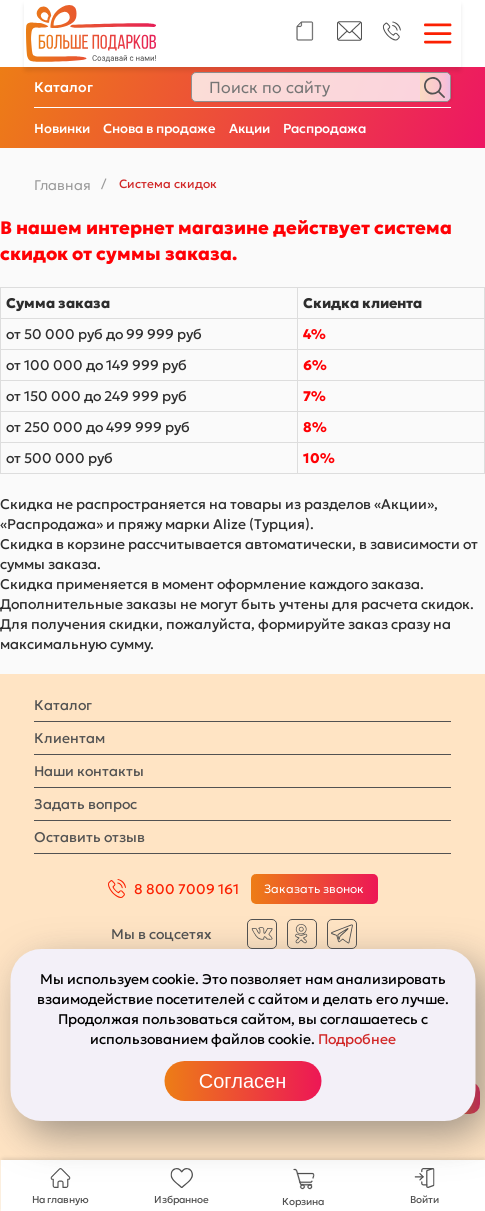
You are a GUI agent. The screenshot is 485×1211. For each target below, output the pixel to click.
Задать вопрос (85, 804)
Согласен (242, 1081)
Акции (249, 128)
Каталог (63, 87)
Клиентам (69, 738)
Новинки (62, 128)
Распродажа (324, 128)
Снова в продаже (159, 128)
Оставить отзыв (89, 837)
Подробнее (357, 1039)
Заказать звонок (314, 888)
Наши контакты (89, 771)
